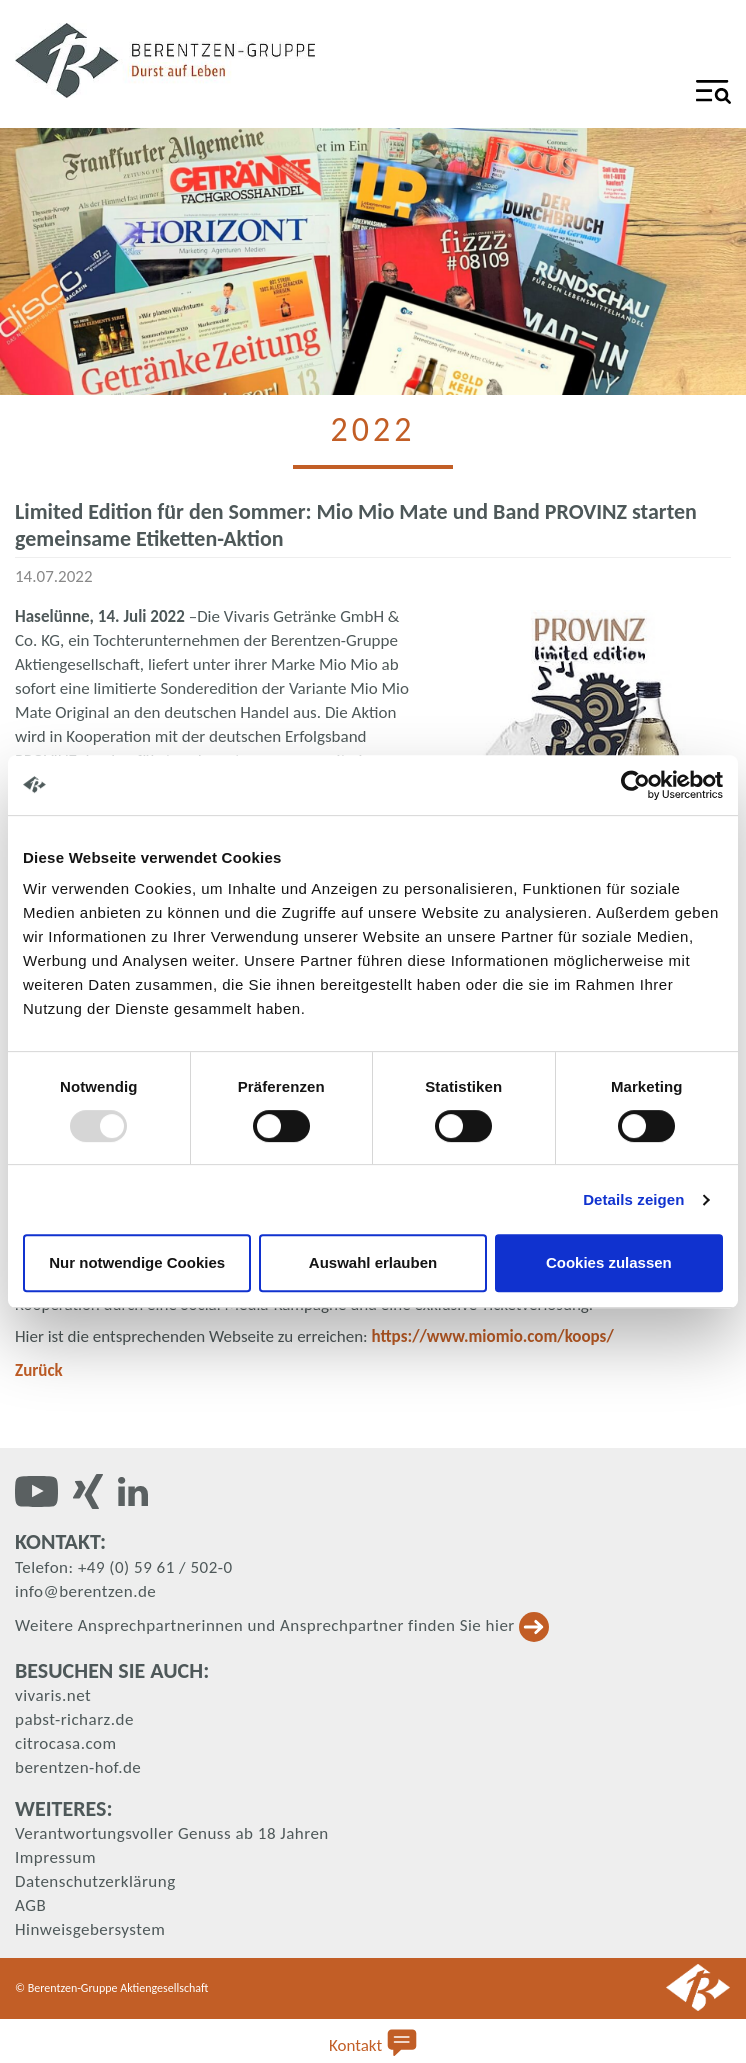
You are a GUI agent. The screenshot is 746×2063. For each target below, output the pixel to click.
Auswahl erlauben (373, 1262)
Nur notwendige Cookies (137, 1262)
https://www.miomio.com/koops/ (493, 1336)
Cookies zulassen (609, 1262)
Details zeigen (633, 1199)
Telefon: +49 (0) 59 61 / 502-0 (124, 1567)
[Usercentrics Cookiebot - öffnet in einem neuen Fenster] (635, 785)
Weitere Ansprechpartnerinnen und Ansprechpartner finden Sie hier (282, 1625)
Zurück (39, 1370)
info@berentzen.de (85, 1591)
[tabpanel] (373, 261)
